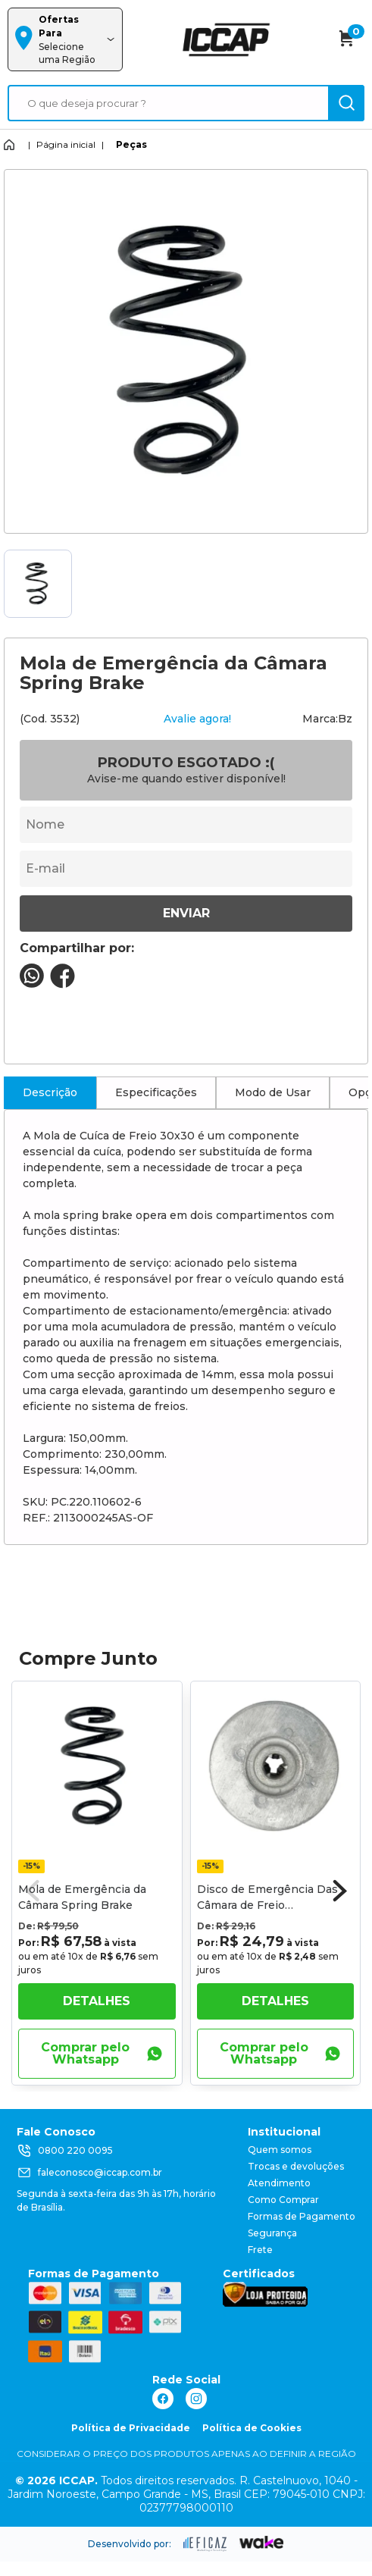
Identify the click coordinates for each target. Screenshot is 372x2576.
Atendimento (279, 2183)
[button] (340, 1891)
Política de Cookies (252, 2427)
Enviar (186, 913)
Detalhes (96, 2001)
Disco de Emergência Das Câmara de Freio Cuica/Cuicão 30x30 (267, 1905)
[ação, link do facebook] (162, 2398)
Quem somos (279, 2149)
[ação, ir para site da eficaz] (205, 2544)
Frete (260, 2249)
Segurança (272, 2233)
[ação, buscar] (346, 103)
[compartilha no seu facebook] (62, 984)
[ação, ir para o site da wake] (261, 2542)
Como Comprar (283, 2199)
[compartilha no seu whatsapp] (32, 983)
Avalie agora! (197, 718)
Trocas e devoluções (296, 2166)
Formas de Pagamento (301, 2216)
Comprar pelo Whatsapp (101, 2053)
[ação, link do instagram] (196, 2398)
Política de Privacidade (130, 2427)
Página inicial (65, 144)
